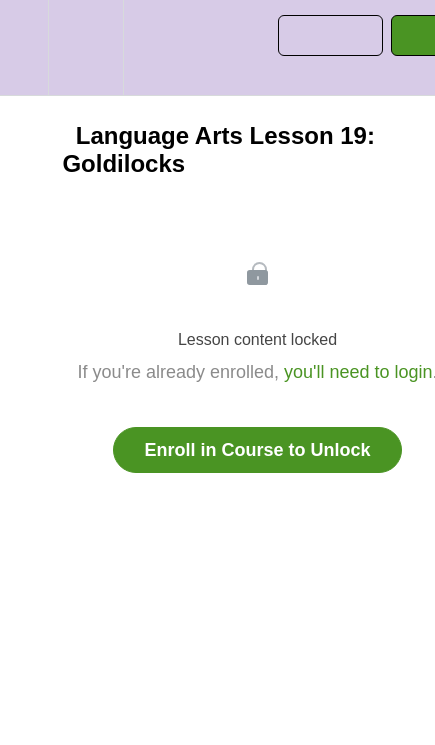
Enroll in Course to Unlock (257, 450)
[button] (24, 47)
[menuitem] (85, 47)
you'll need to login (358, 372)
